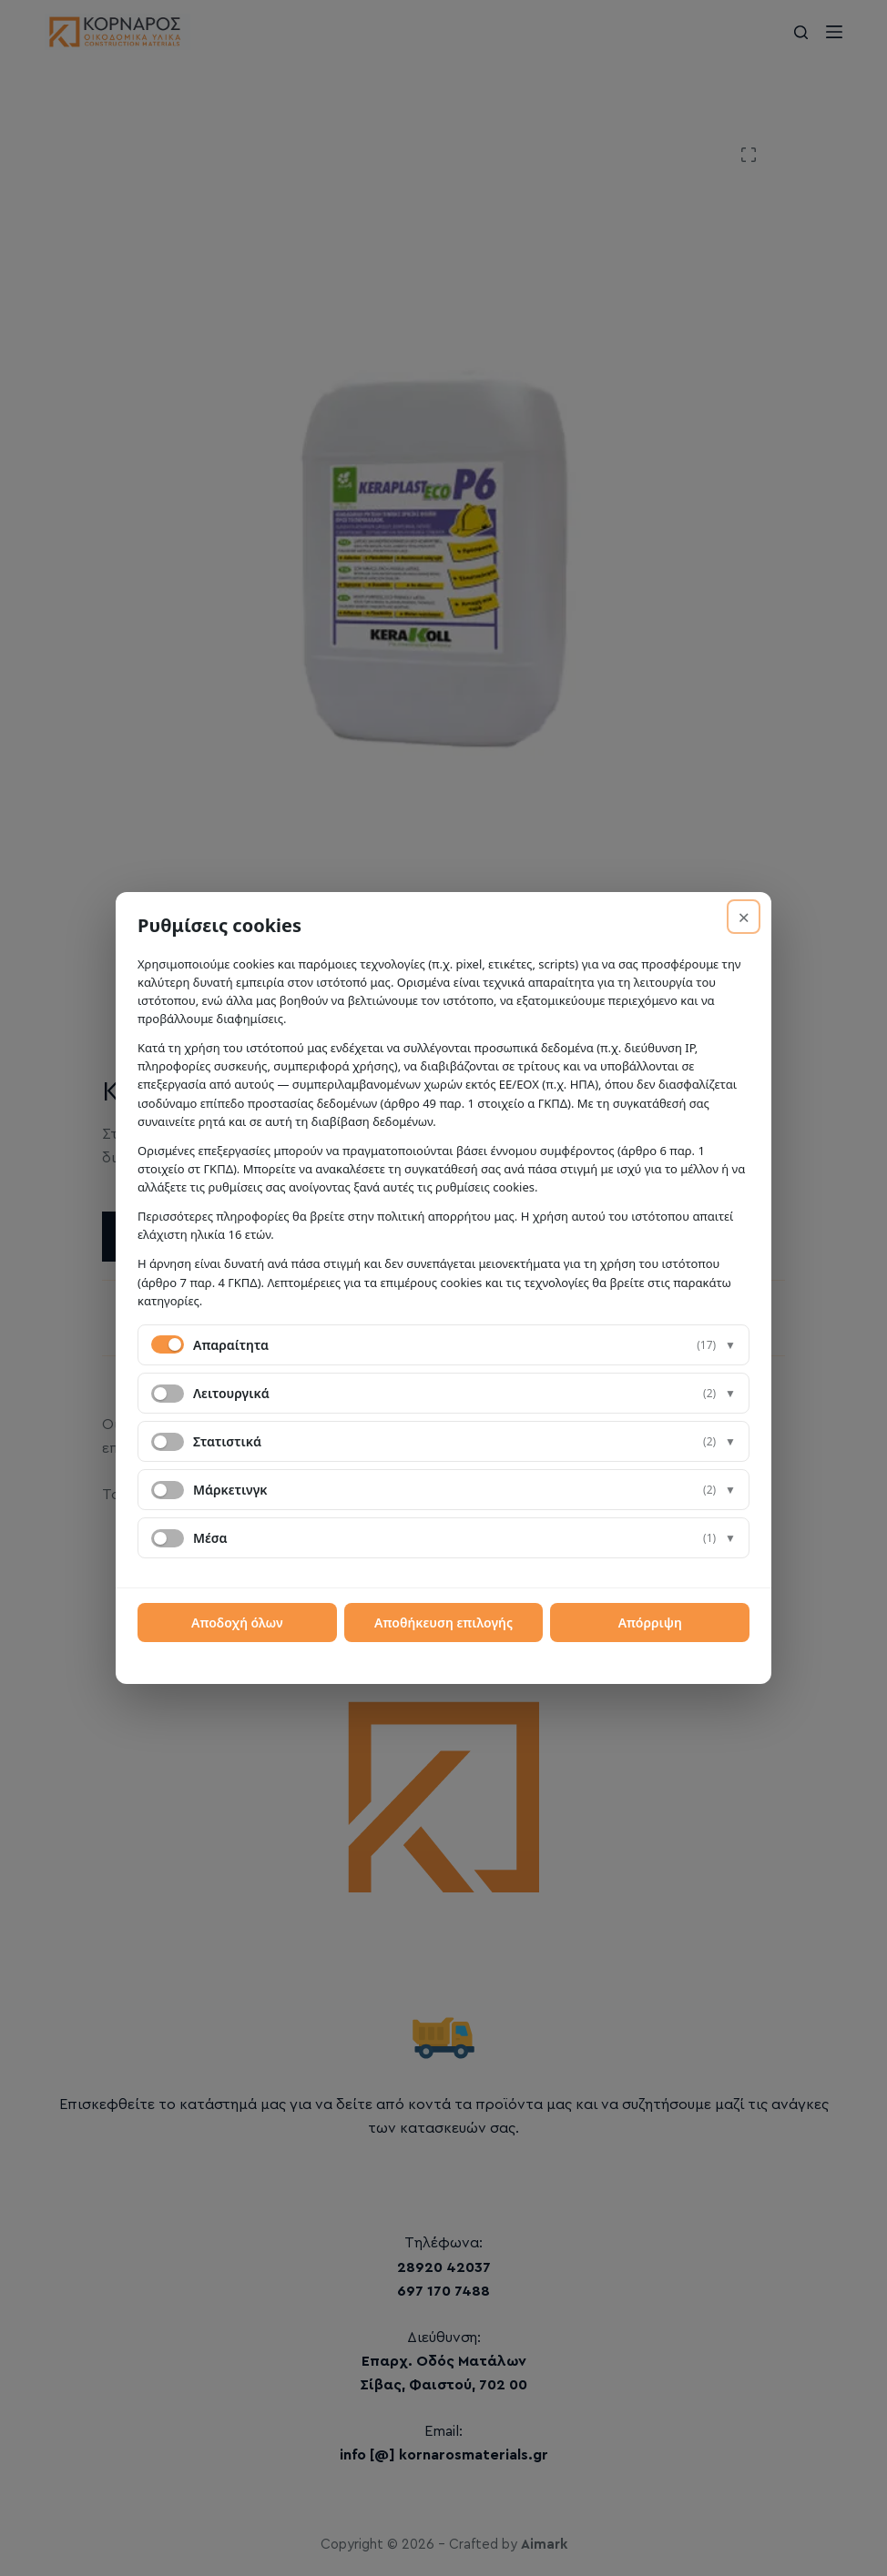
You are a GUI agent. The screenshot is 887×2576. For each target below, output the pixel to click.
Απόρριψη (650, 1622)
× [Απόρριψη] (743, 916)
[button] (443, 1344)
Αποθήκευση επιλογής (443, 1622)
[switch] (167, 1393)
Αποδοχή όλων (237, 1622)
